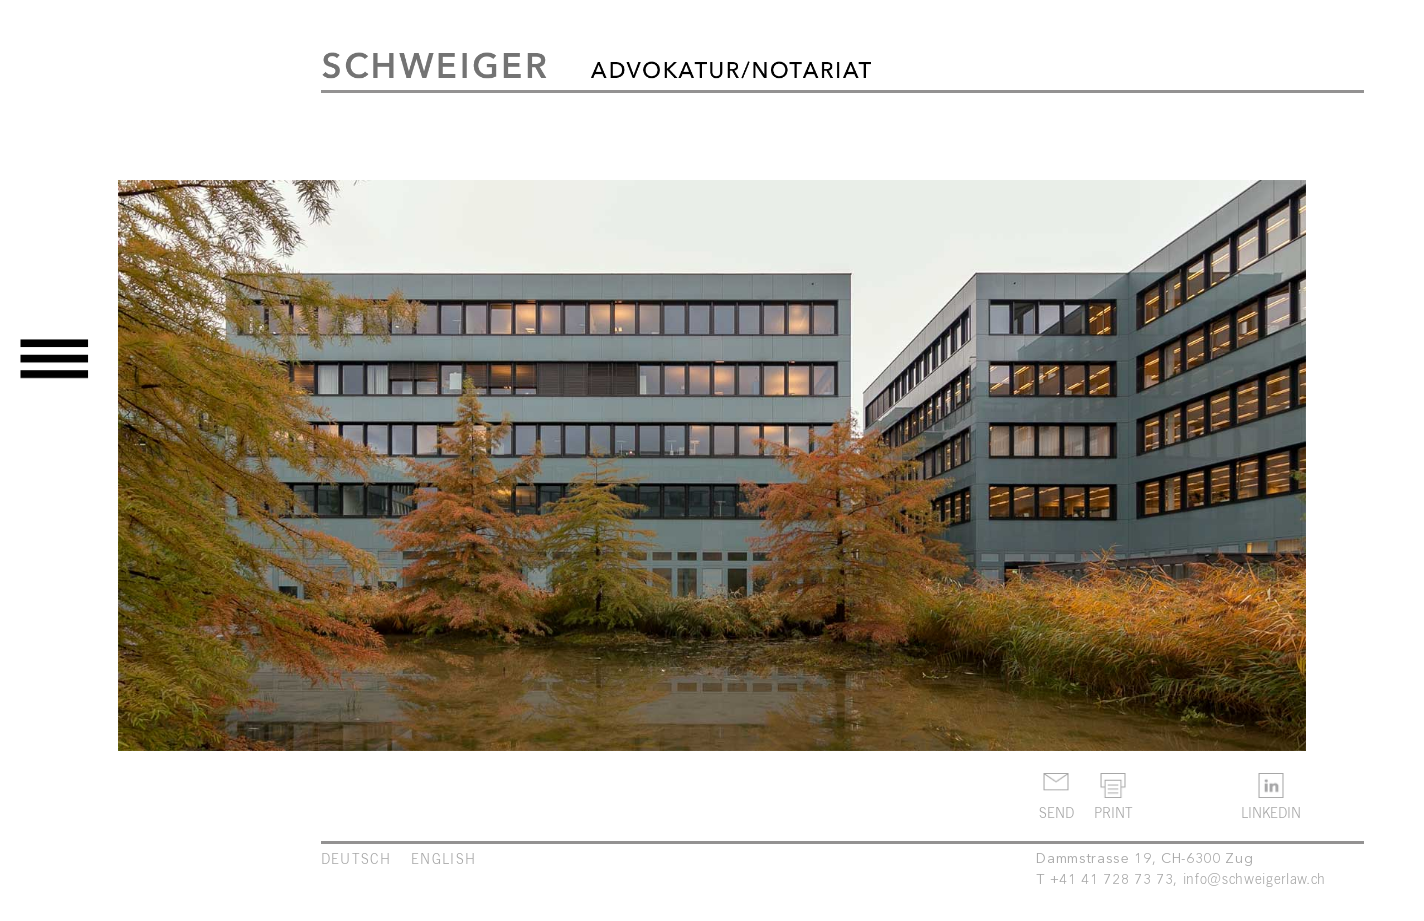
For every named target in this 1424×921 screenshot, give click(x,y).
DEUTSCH (356, 858)
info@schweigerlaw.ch (1254, 878)
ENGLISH (443, 858)
